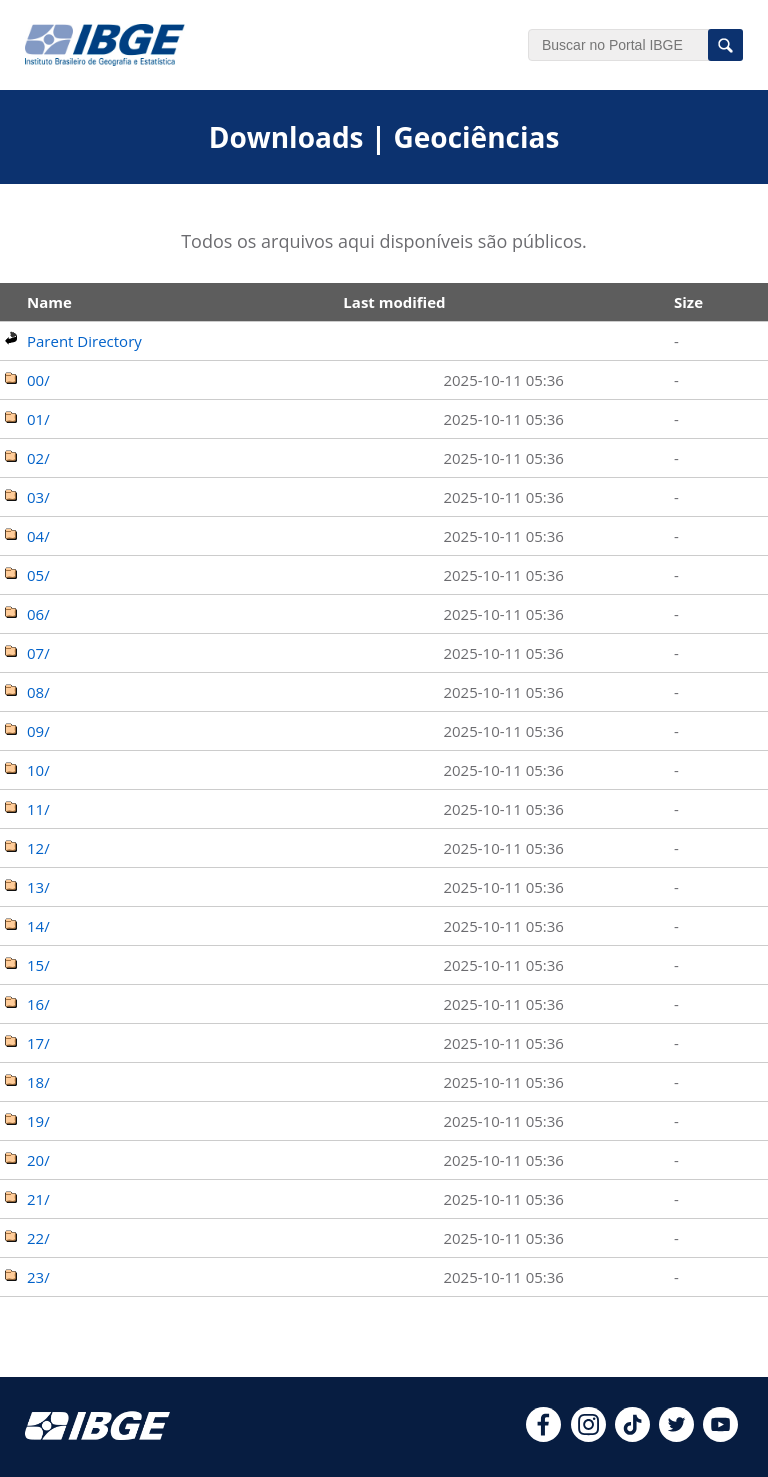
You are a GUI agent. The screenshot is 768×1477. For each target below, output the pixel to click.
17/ (38, 1043)
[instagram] (588, 1436)
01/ (38, 419)
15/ (38, 965)
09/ (38, 731)
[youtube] (720, 1436)
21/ (38, 1199)
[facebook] (543, 1436)
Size (688, 302)
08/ (38, 692)
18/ (38, 1082)
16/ (38, 1004)
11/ (38, 809)
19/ (38, 1121)
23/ (38, 1277)
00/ (38, 380)
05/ (38, 575)
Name (49, 302)
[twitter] (676, 1436)
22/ (38, 1238)
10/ (38, 770)
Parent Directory (84, 341)
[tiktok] (632, 1436)
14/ (38, 926)
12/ (38, 848)
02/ (38, 458)
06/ (38, 614)
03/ (38, 497)
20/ (38, 1160)
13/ (38, 887)
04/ (38, 536)
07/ (38, 653)
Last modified (394, 302)
